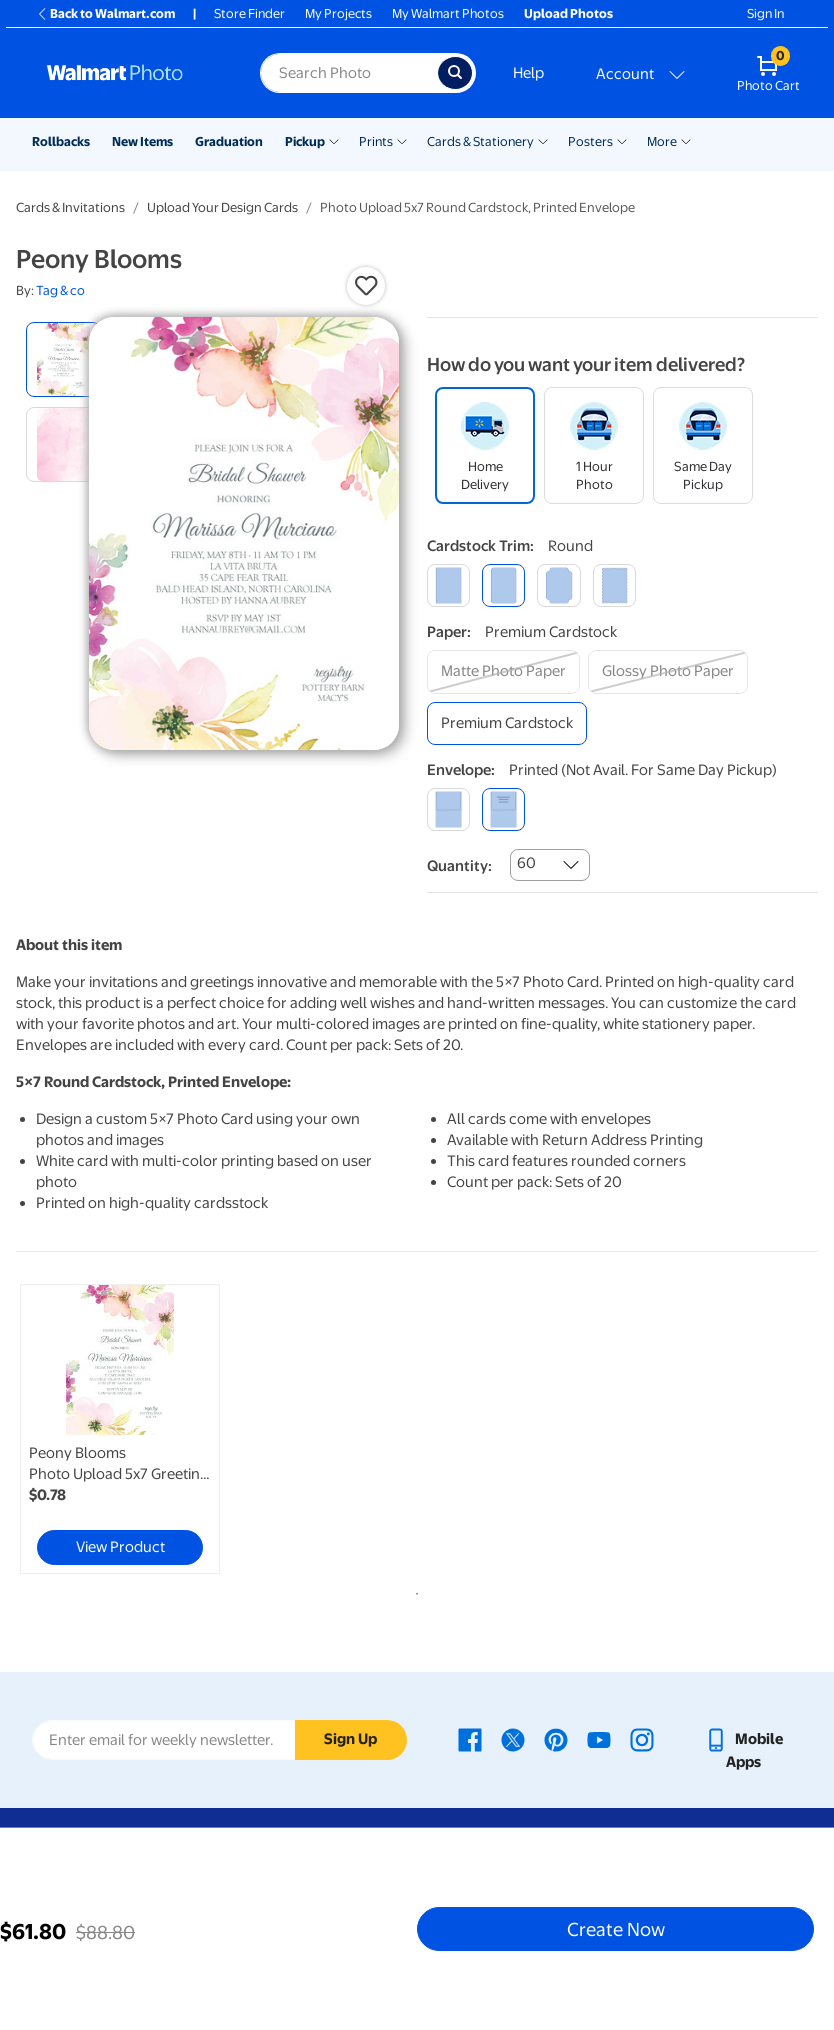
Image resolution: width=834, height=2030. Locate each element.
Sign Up (350, 1739)
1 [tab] (413, 1590)
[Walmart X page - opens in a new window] (513, 1739)
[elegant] (558, 585)
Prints (376, 141)
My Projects (338, 13)
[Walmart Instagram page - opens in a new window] (642, 1739)
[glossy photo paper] (668, 671)
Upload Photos (568, 13)
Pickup (305, 141)
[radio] (63, 359)
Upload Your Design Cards (222, 207)
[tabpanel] (150, 1429)
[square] (448, 585)
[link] (120, 1429)
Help (528, 73)
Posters (590, 141)
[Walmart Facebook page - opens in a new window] (470, 1739)
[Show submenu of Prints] (402, 140)
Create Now (616, 1929)
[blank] (448, 809)
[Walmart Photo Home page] (132, 73)
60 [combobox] (526, 863)
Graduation (229, 141)
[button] (366, 286)
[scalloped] (614, 585)
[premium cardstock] (507, 723)
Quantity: (459, 866)
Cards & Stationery (480, 141)
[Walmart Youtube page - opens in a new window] (599, 1739)
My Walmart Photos (448, 13)
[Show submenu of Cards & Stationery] (543, 140)
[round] (503, 585)
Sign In (765, 13)
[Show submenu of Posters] (622, 140)
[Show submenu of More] (686, 140)
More (662, 141)
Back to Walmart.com (105, 13)
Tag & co (60, 290)
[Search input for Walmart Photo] (349, 73)
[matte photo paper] (503, 671)
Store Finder (249, 13)
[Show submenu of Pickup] (334, 140)
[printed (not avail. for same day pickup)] (503, 809)
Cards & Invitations (70, 207)
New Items (142, 141)
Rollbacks (61, 141)
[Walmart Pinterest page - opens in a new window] (556, 1739)
